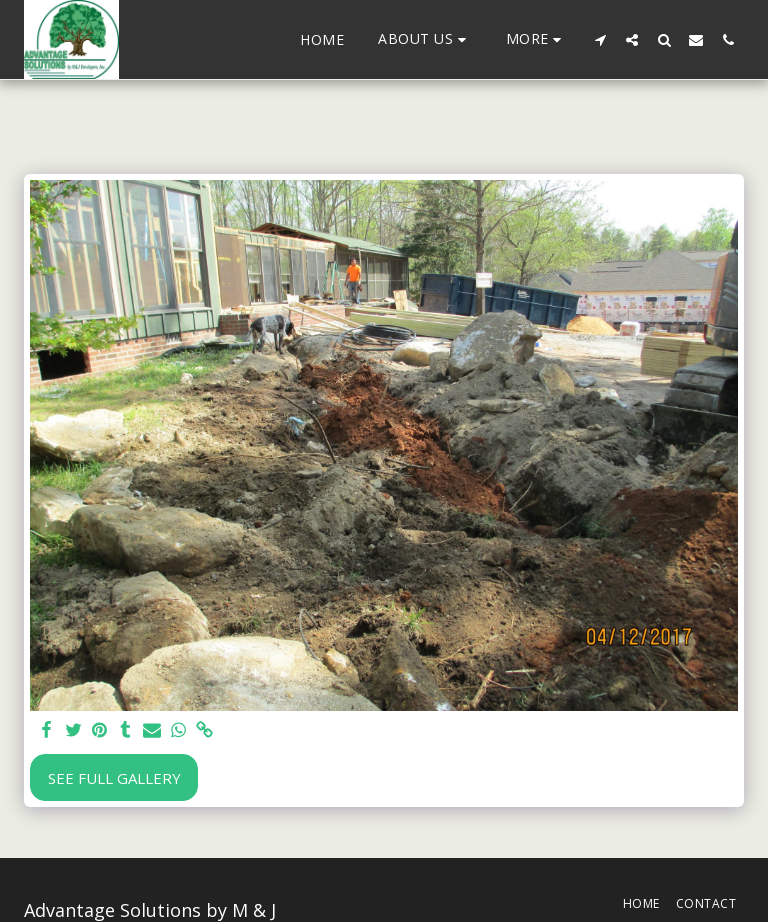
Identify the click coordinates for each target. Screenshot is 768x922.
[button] (425, 39)
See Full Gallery (114, 778)
